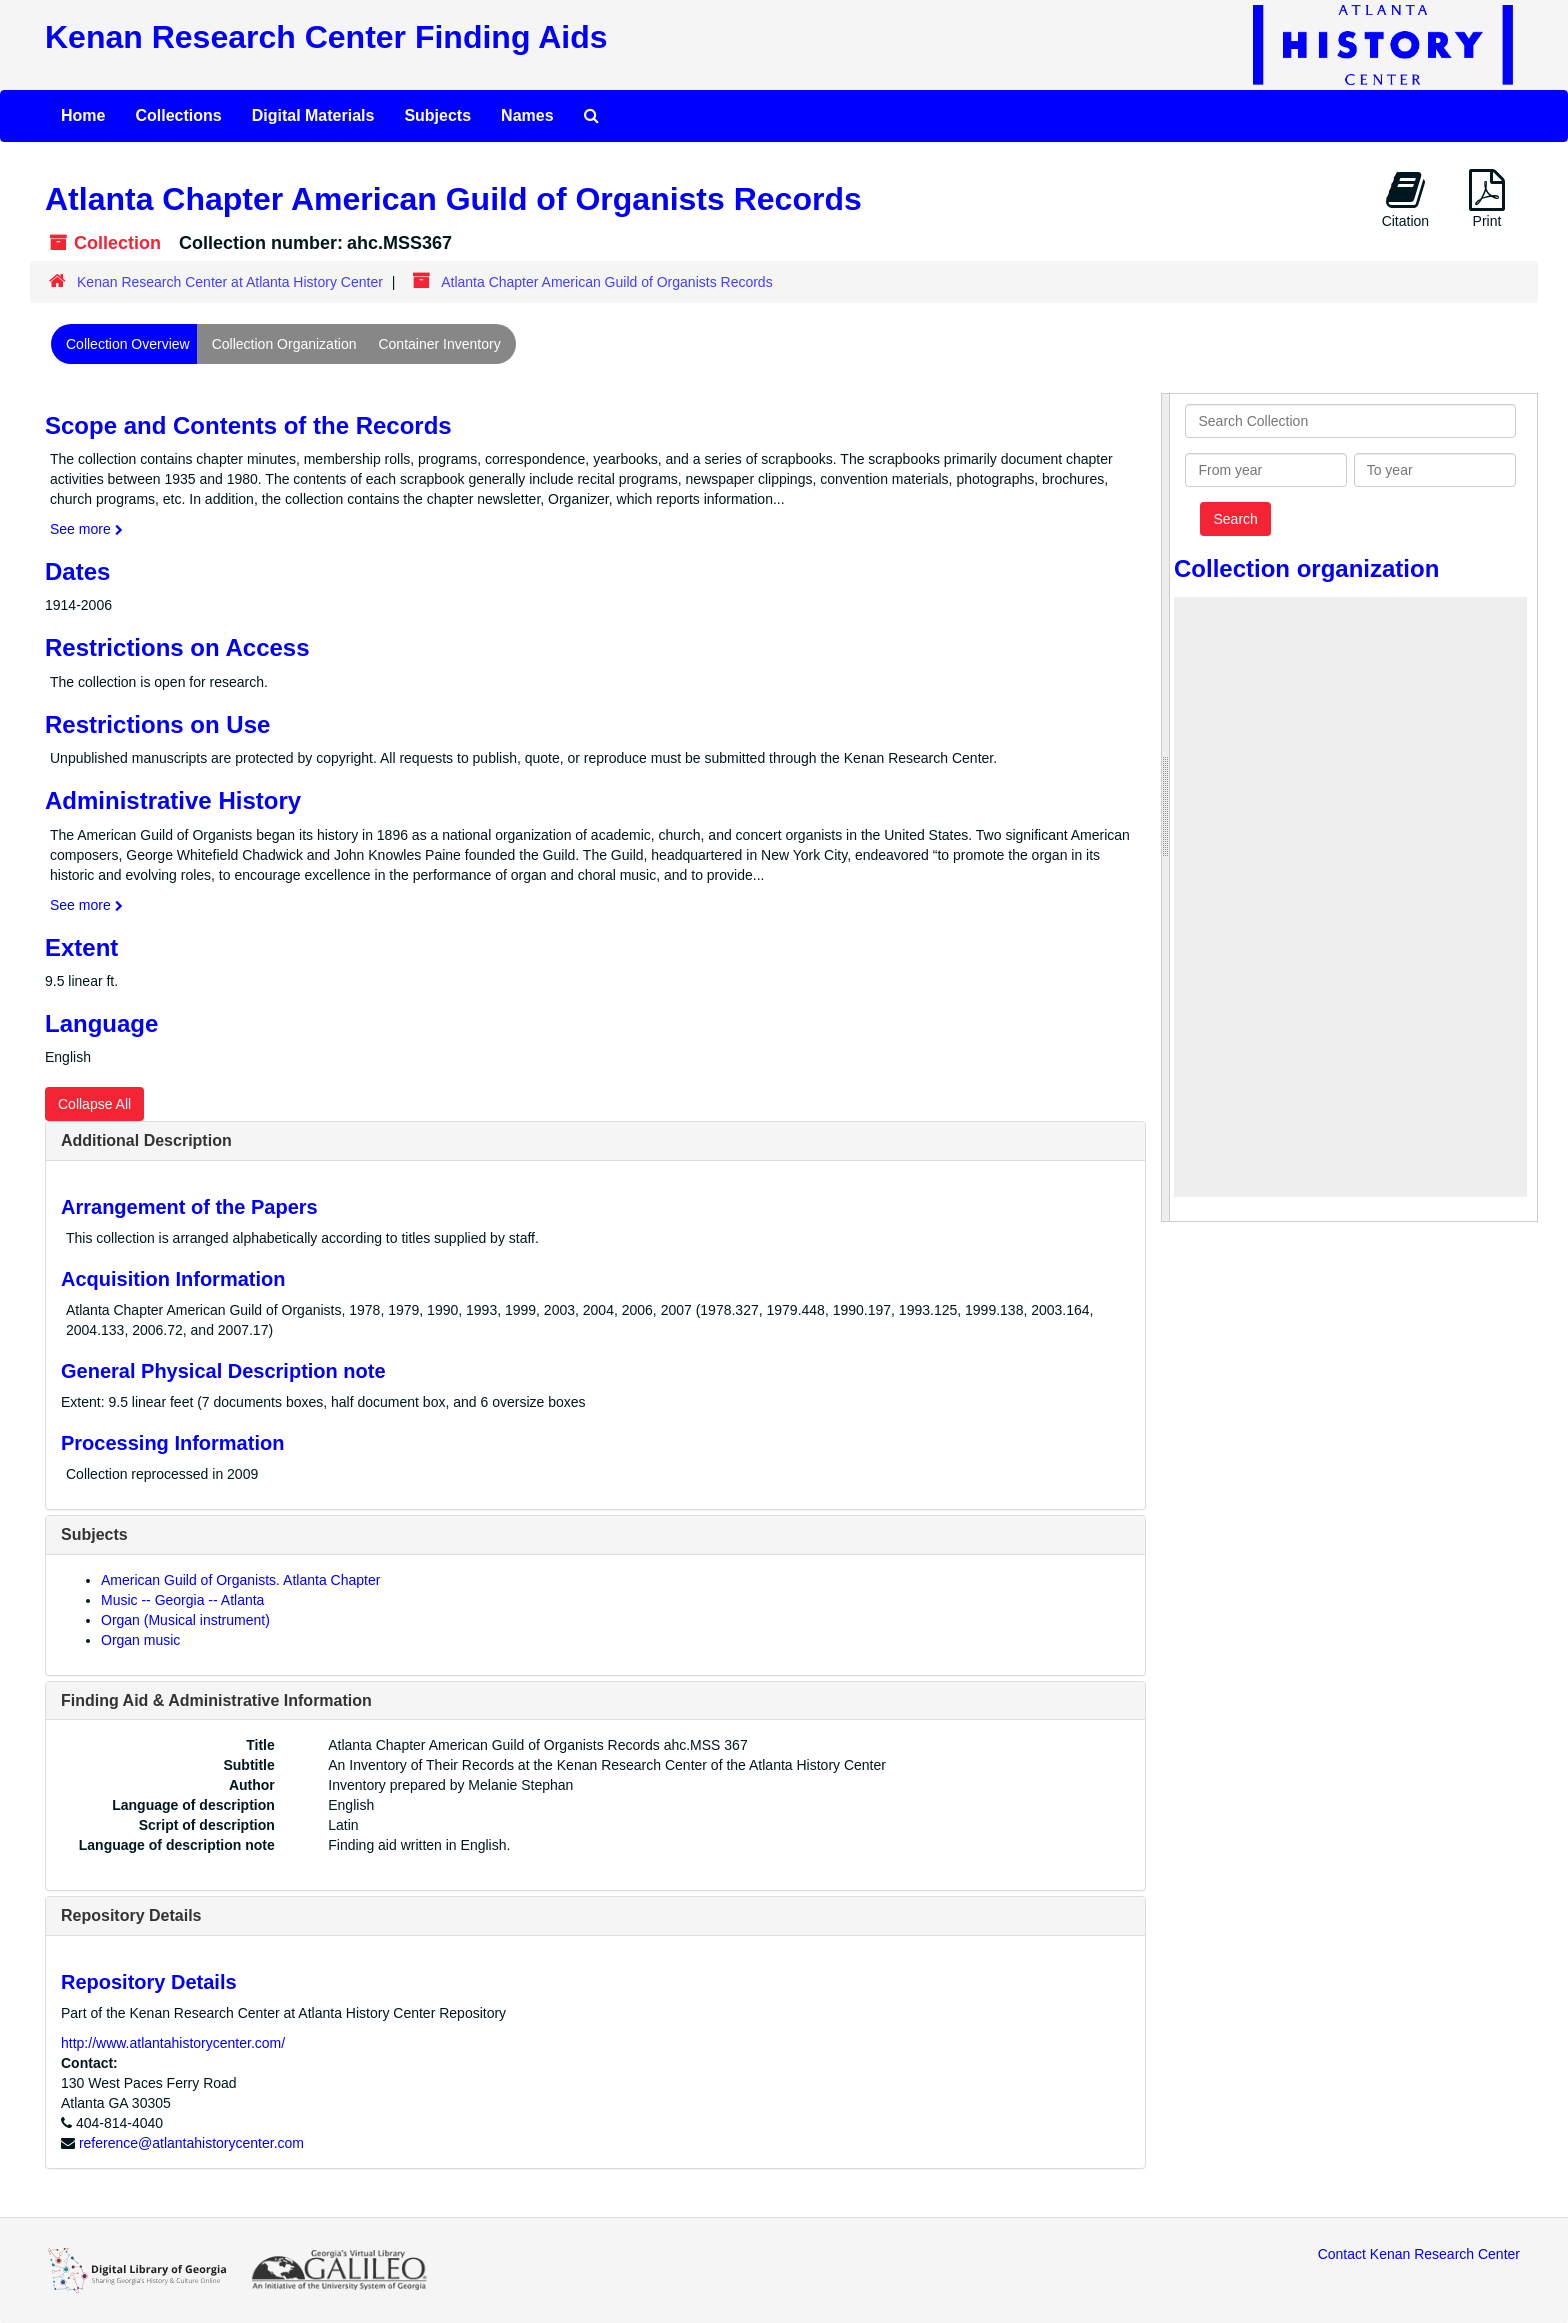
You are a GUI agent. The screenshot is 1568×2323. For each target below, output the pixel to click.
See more (86, 529)
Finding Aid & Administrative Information (216, 1700)
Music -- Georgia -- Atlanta (182, 1600)
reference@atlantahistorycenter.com (191, 2143)
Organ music (140, 1640)
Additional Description (146, 1140)
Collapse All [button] (94, 1104)
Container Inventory (439, 344)
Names (527, 115)
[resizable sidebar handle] (1166, 807)
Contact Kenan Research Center (1419, 2254)
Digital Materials (313, 115)
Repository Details (131, 1915)
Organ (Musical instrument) (185, 1620)
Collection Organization (284, 344)
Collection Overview (128, 344)
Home (83, 115)
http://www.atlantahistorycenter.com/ (173, 2043)
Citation (1405, 199)
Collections (178, 115)
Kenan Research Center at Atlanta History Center (230, 282)
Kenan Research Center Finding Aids (326, 37)
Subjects (437, 115)
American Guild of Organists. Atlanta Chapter (240, 1580)
